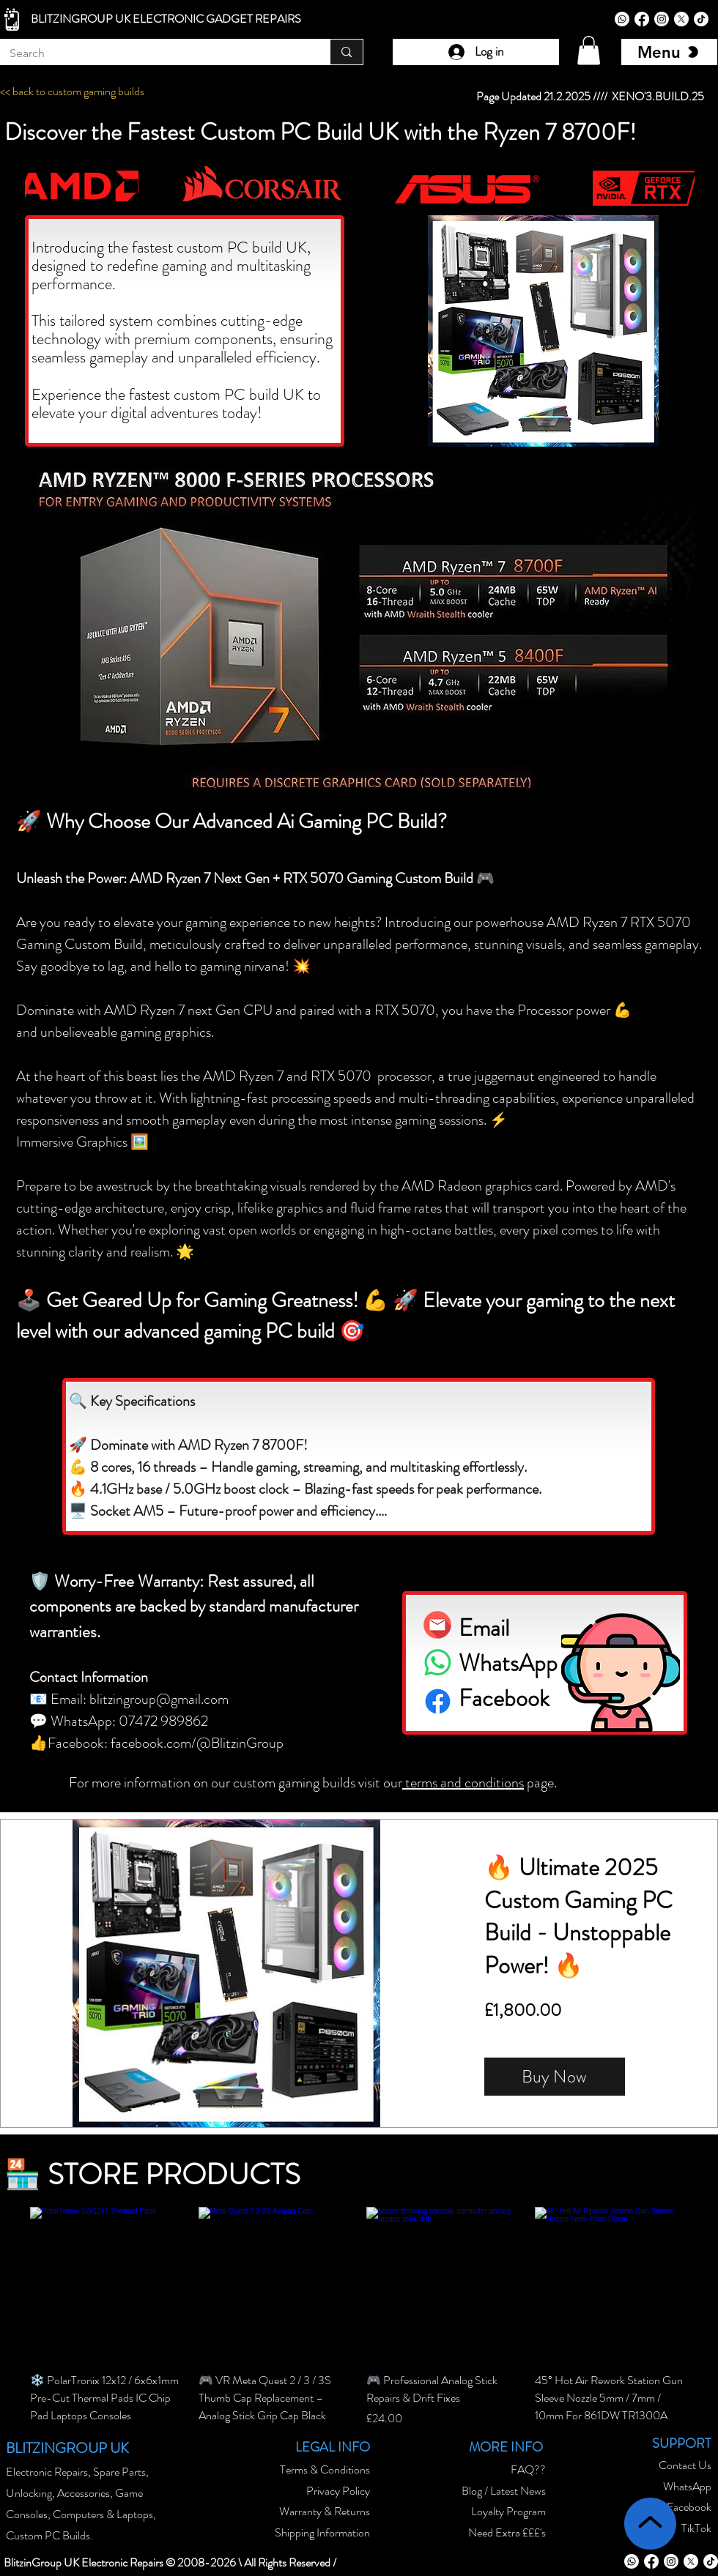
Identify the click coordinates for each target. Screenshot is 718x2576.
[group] (359, 2335)
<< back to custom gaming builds (72, 91)
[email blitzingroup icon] (437, 1624)
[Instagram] (661, 19)
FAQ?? (528, 2469)
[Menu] (669, 52)
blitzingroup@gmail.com (159, 1699)
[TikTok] (701, 19)
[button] (589, 50)
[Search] (154, 53)
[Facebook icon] (437, 1701)
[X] (681, 19)
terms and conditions (463, 1782)
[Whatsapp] (622, 19)
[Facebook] (641, 19)
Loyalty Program (508, 2511)
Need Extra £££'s (507, 2532)
